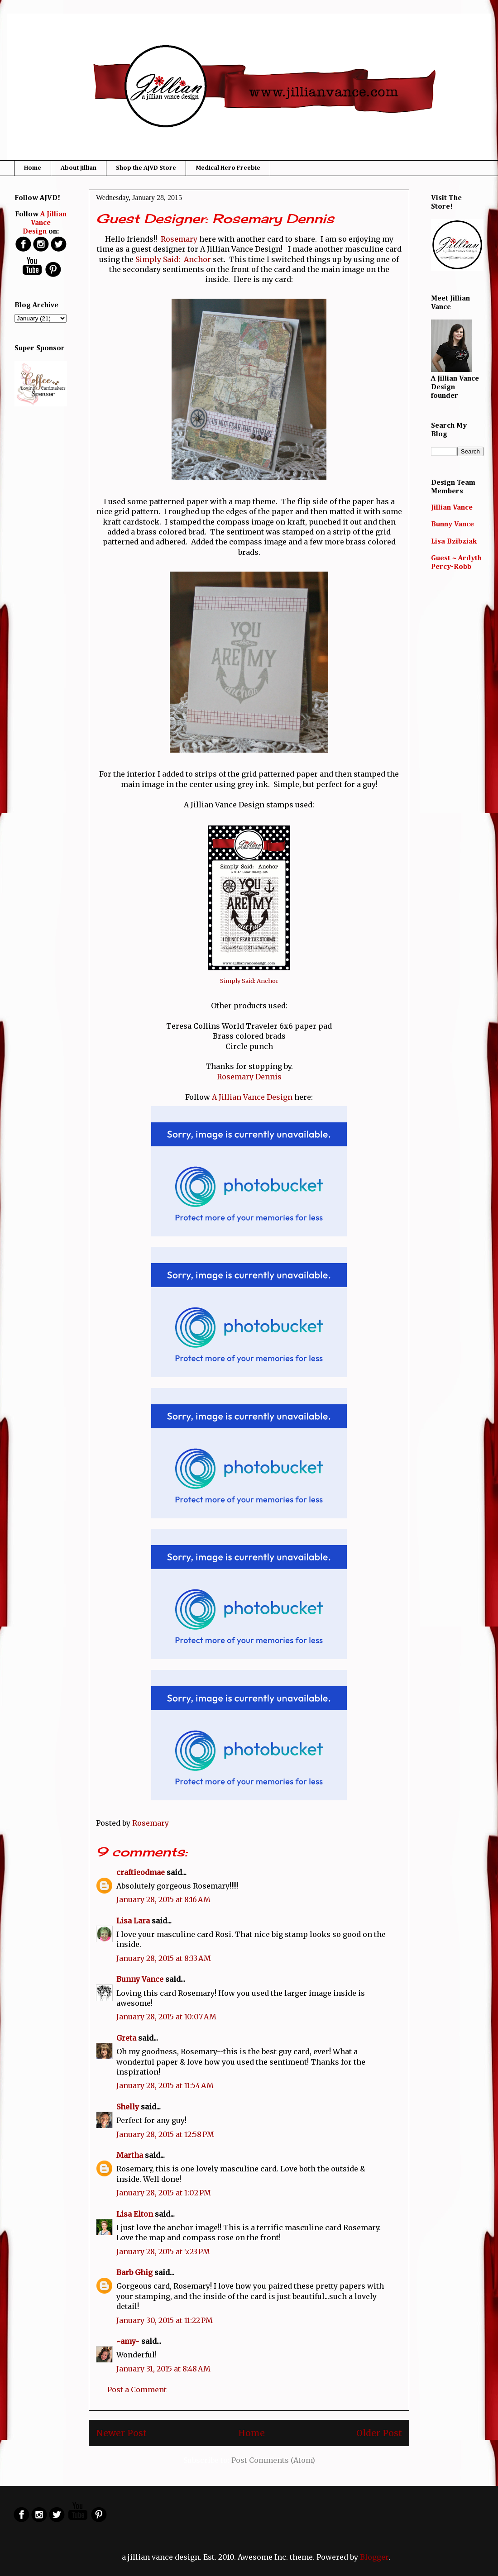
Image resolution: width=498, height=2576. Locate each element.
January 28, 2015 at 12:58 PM (165, 2134)
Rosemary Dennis (249, 1076)
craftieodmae (140, 1872)
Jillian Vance (452, 507)
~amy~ (127, 2341)
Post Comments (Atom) (273, 2460)
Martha (129, 2155)
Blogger (374, 2557)
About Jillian (78, 168)
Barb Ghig (134, 2272)
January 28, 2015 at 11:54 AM (165, 2085)
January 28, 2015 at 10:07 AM (166, 2016)
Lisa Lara (133, 1920)
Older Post (379, 2433)
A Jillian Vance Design (252, 1097)
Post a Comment (137, 2389)
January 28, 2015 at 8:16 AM (163, 1899)
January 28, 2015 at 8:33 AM (163, 1958)
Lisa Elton (134, 2213)
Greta (126, 2037)
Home (32, 168)
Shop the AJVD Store (146, 168)
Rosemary (179, 238)
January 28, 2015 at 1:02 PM (163, 2192)
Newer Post (121, 2433)
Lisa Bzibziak (454, 541)
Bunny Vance (139, 1979)
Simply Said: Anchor (173, 259)
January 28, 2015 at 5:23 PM (163, 2251)
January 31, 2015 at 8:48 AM (163, 2368)
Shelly (127, 2106)
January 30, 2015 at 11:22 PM (164, 2320)
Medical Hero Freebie (228, 168)
